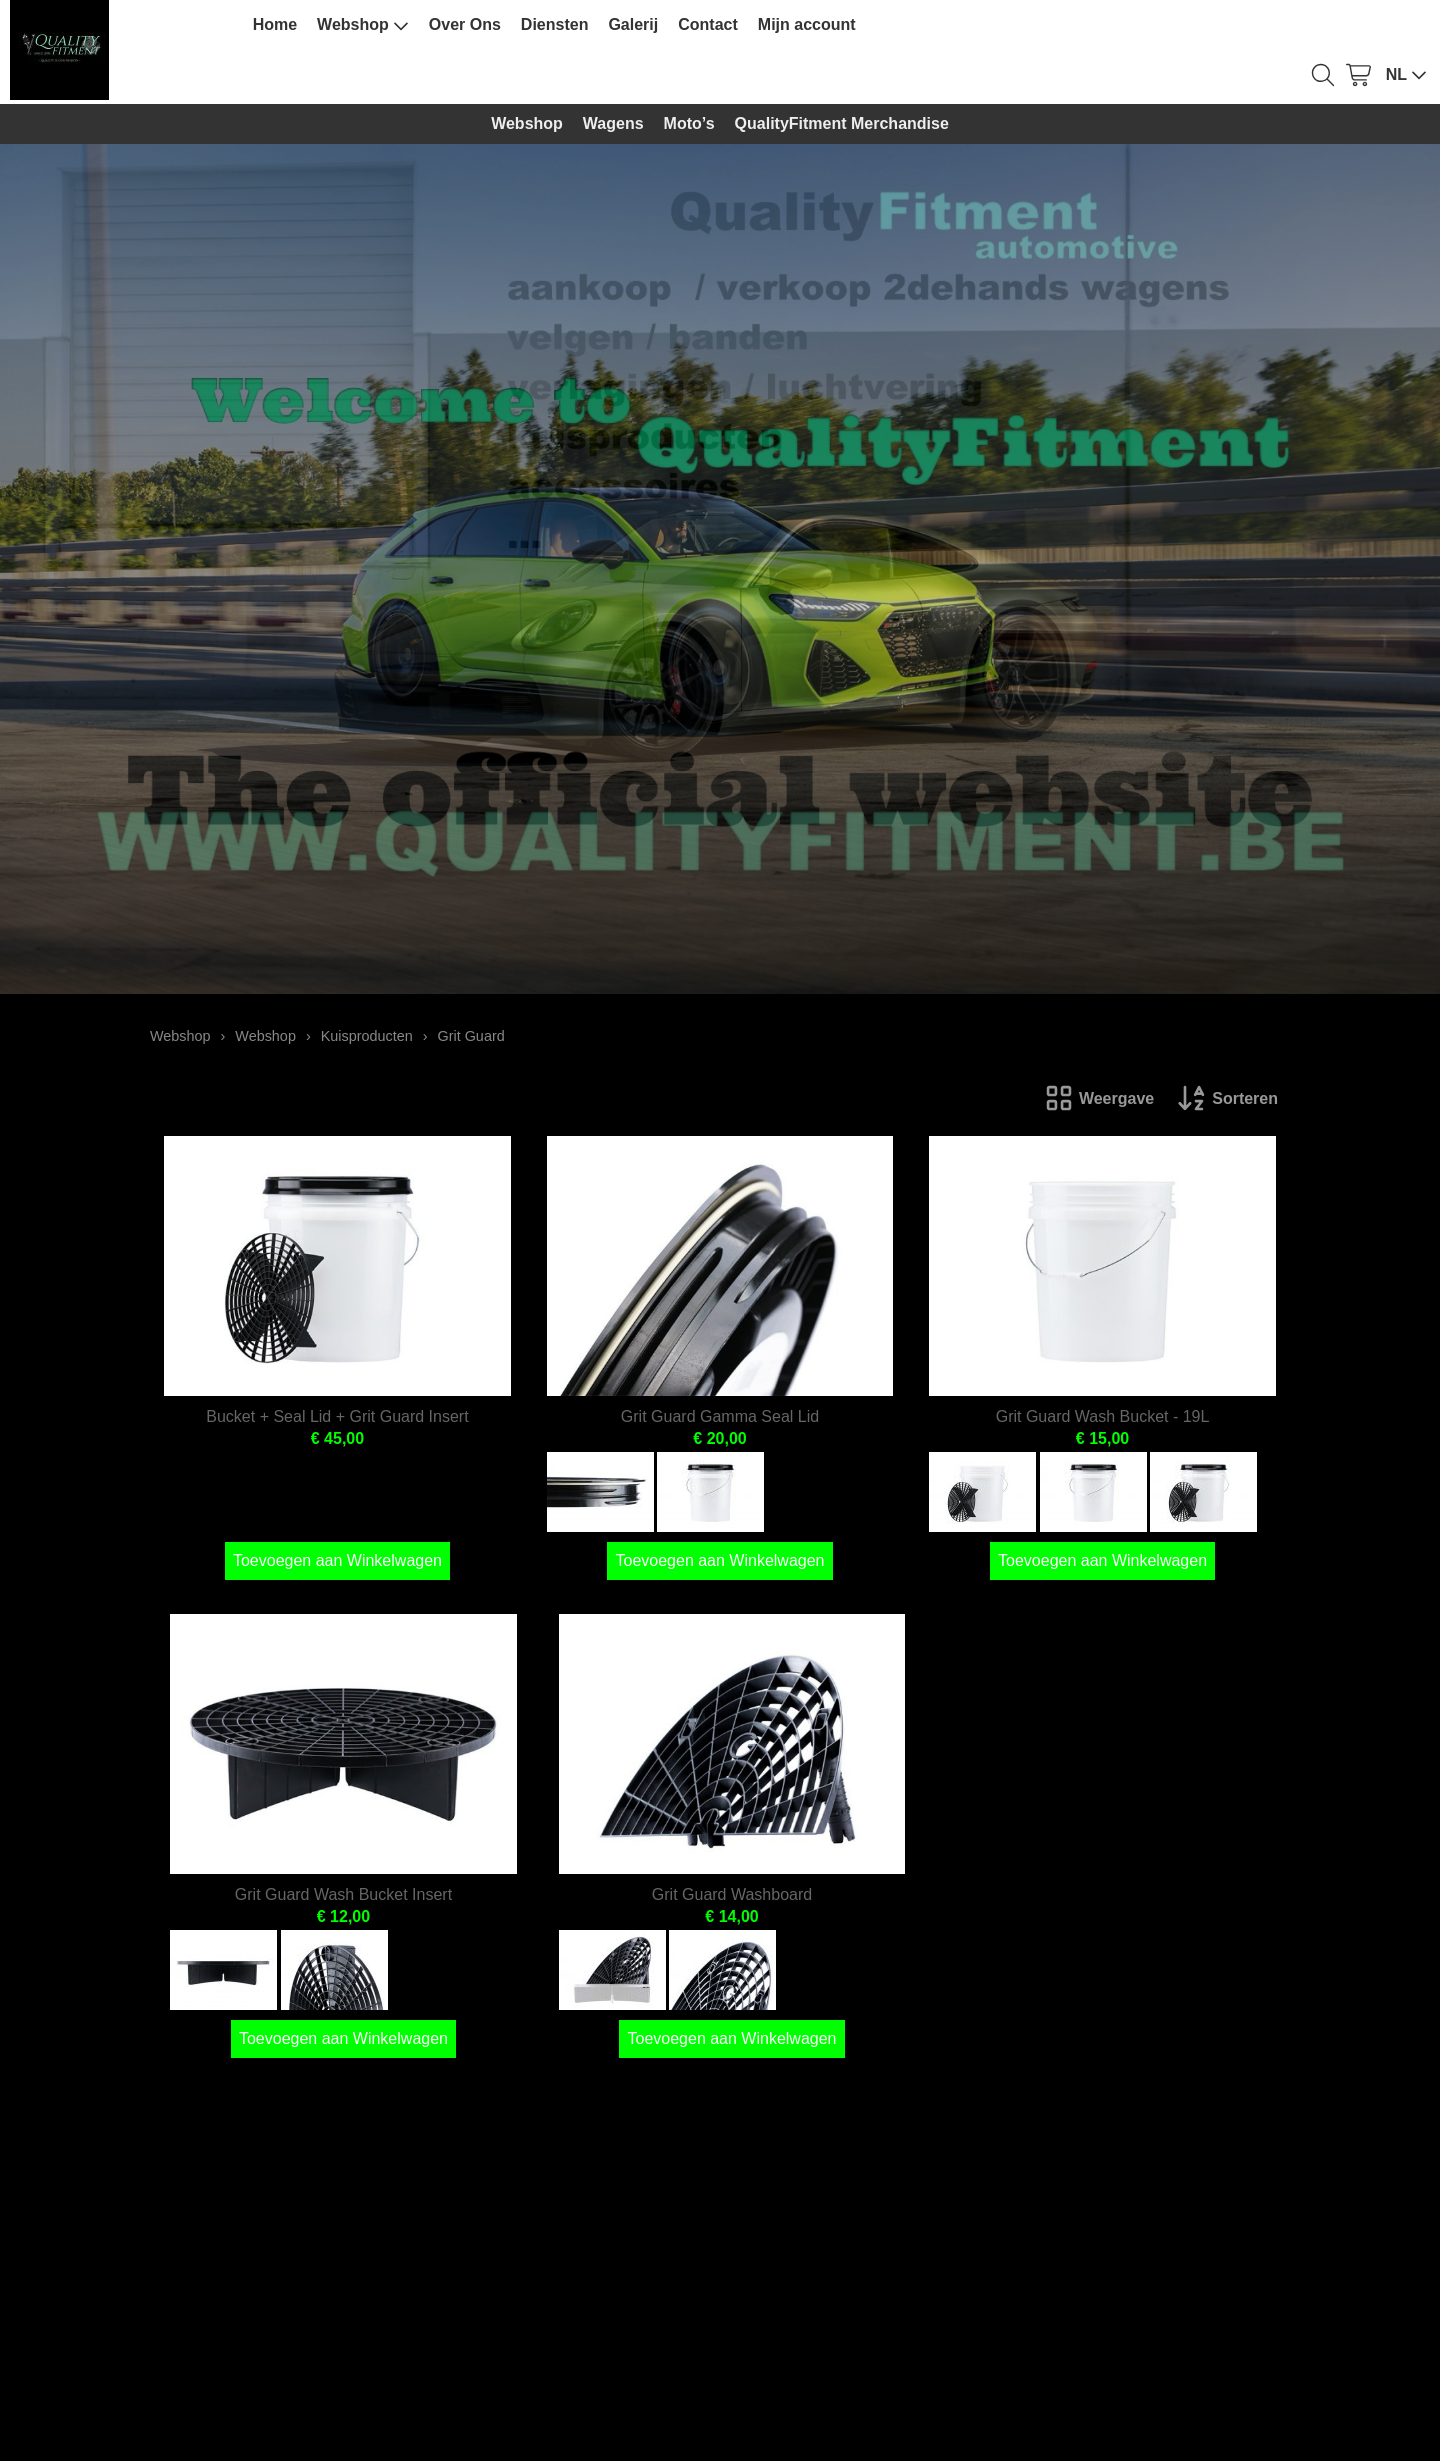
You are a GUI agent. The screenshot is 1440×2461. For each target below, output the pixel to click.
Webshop (363, 25)
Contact (708, 24)
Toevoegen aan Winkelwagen (337, 1560)
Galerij (633, 24)
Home (275, 24)
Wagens (613, 123)
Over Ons (465, 24)
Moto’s (689, 123)
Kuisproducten (367, 1036)
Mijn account (807, 24)
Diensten (555, 24)
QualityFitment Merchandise (842, 123)
